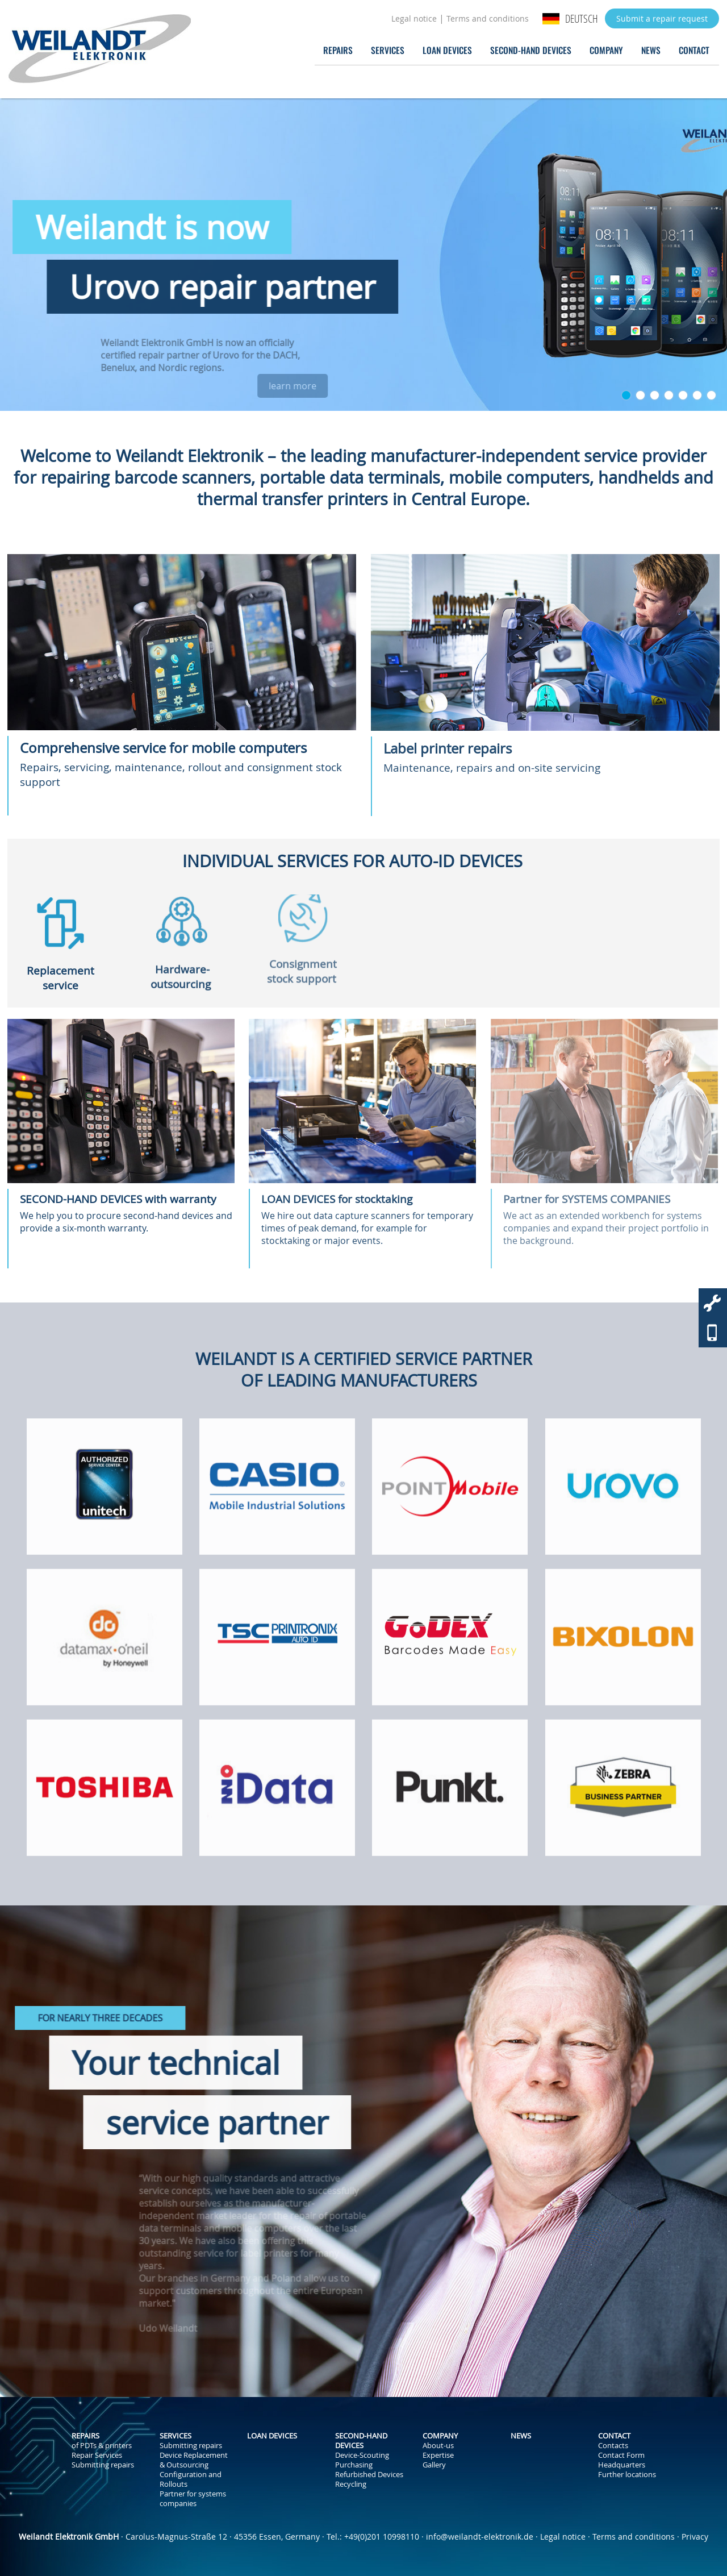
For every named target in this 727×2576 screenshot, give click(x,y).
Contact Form (621, 2455)
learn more (351, 386)
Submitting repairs (103, 2465)
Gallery (434, 2465)
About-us (438, 2445)
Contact (694, 49)
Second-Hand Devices (530, 49)
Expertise (438, 2455)
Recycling (350, 2484)
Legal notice (414, 18)
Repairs (338, 49)
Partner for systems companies (193, 2498)
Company (606, 49)
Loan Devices (447, 49)
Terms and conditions (487, 18)
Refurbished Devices (369, 2474)
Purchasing (354, 2465)
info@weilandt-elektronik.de (479, 2536)
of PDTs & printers (102, 2445)
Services (387, 49)
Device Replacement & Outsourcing (194, 2460)
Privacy (695, 2536)
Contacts (613, 2445)
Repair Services (97, 2455)
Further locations (627, 2474)
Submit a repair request (662, 18)
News (651, 49)
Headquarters (621, 2465)
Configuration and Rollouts (191, 2479)
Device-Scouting (362, 2455)
